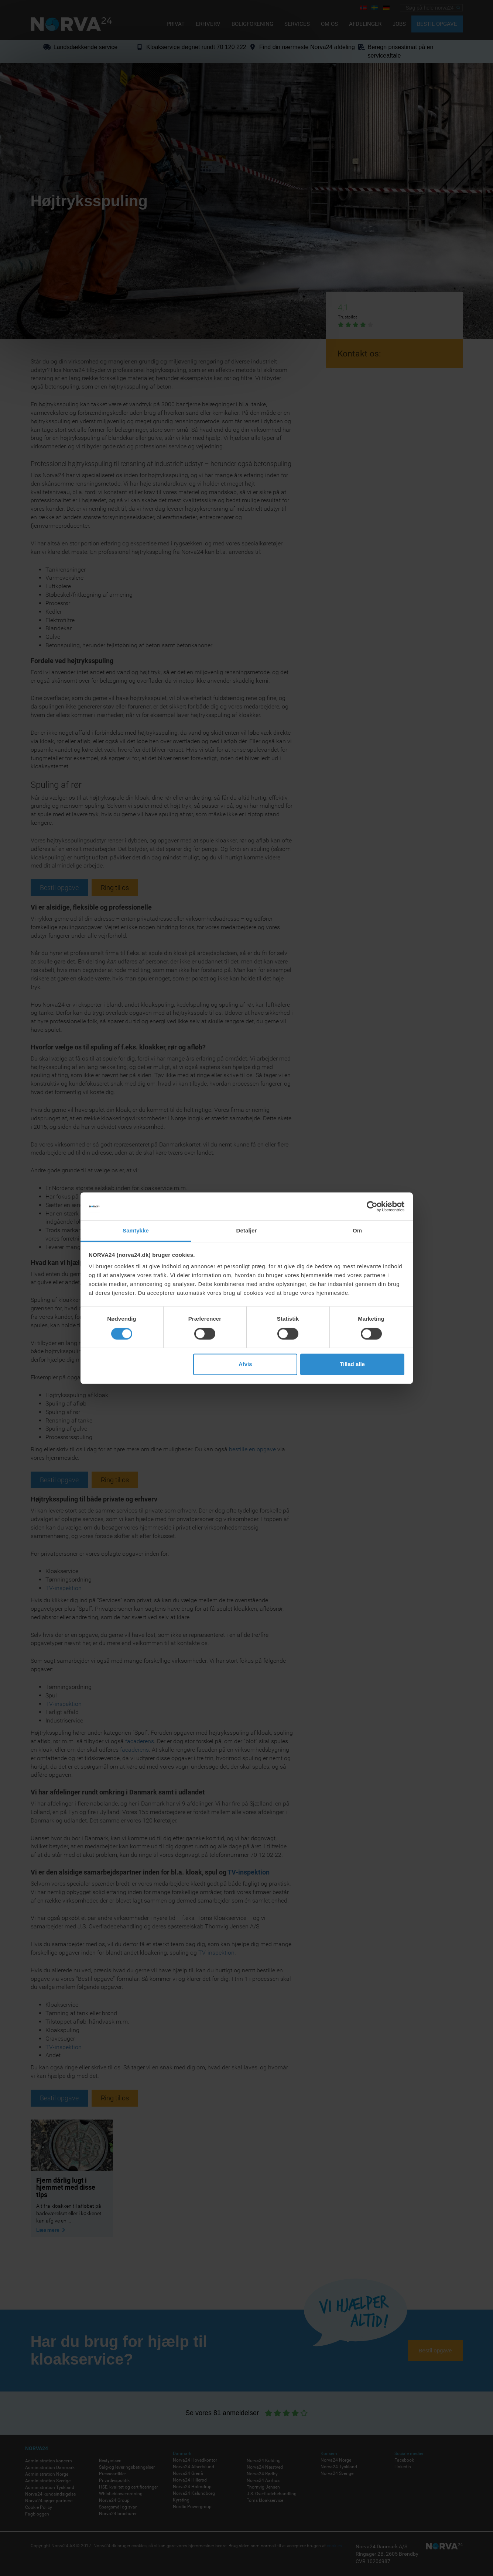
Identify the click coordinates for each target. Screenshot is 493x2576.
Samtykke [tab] (136, 1231)
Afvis (245, 1364)
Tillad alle (352, 1364)
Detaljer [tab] (246, 1231)
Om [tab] (357, 1231)
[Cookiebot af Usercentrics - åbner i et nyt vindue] (372, 1206)
